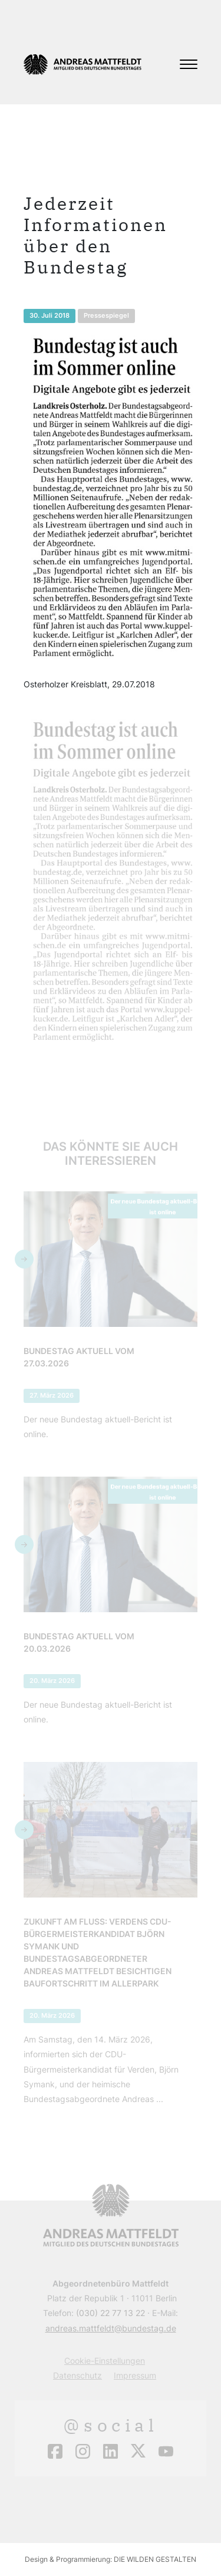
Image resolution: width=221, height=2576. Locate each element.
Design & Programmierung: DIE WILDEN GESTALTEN (110, 2559)
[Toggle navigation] (188, 64)
